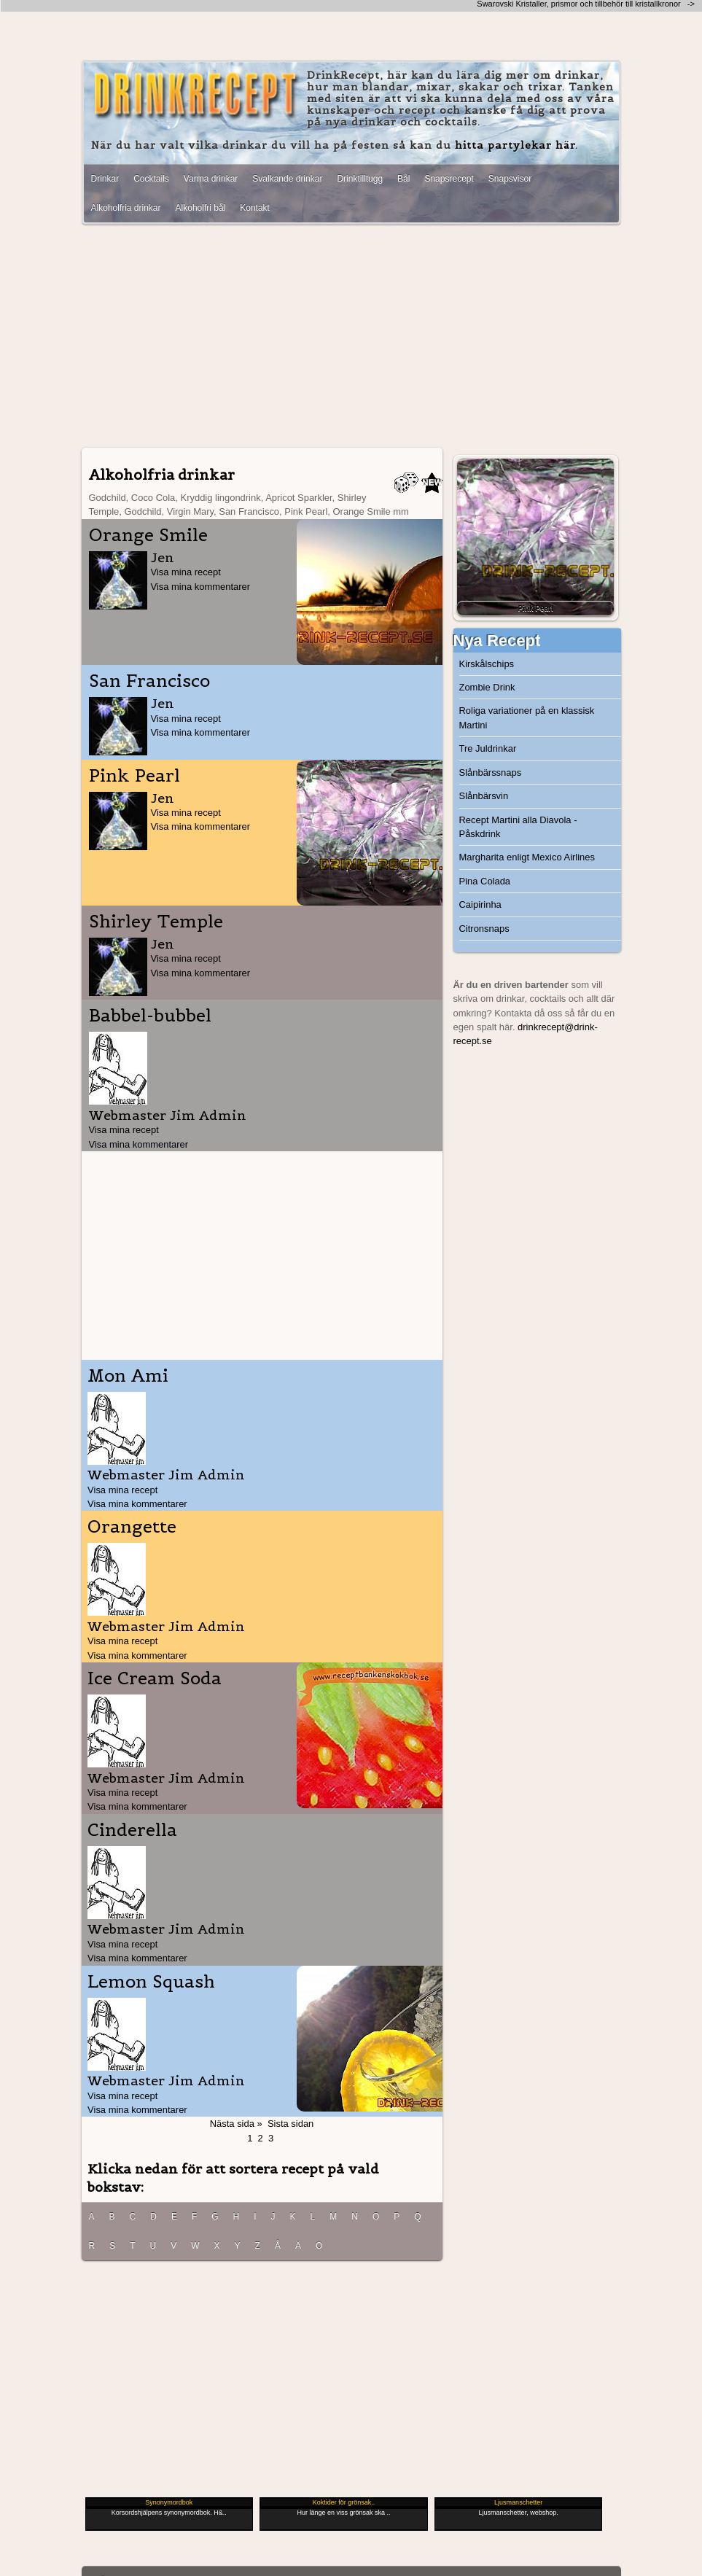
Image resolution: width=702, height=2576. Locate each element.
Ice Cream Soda (154, 1678)
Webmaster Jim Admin (167, 1115)
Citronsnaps (484, 928)
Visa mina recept (186, 572)
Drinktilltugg (360, 179)
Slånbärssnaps (490, 772)
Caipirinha (480, 904)
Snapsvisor (509, 179)
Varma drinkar (211, 179)
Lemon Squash (151, 1982)
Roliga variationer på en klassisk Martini (527, 717)
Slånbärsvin (484, 795)
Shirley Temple (156, 921)
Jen (162, 557)
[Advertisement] (351, 338)
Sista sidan (290, 2123)
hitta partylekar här (515, 145)
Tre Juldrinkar (488, 748)
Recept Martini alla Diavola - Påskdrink (518, 826)
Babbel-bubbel (150, 1015)
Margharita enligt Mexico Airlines (527, 857)
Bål (403, 179)
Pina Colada (485, 881)
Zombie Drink (487, 687)
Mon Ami (127, 1376)
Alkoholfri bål (201, 208)
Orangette (131, 1527)
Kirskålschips (487, 663)
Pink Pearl (134, 776)
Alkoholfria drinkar (126, 208)
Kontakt (255, 208)
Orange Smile (148, 535)
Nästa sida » (236, 2123)
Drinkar (105, 179)
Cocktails (151, 179)
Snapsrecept (448, 179)
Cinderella (132, 1830)
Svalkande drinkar (287, 179)
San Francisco (149, 681)
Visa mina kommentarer (201, 586)
